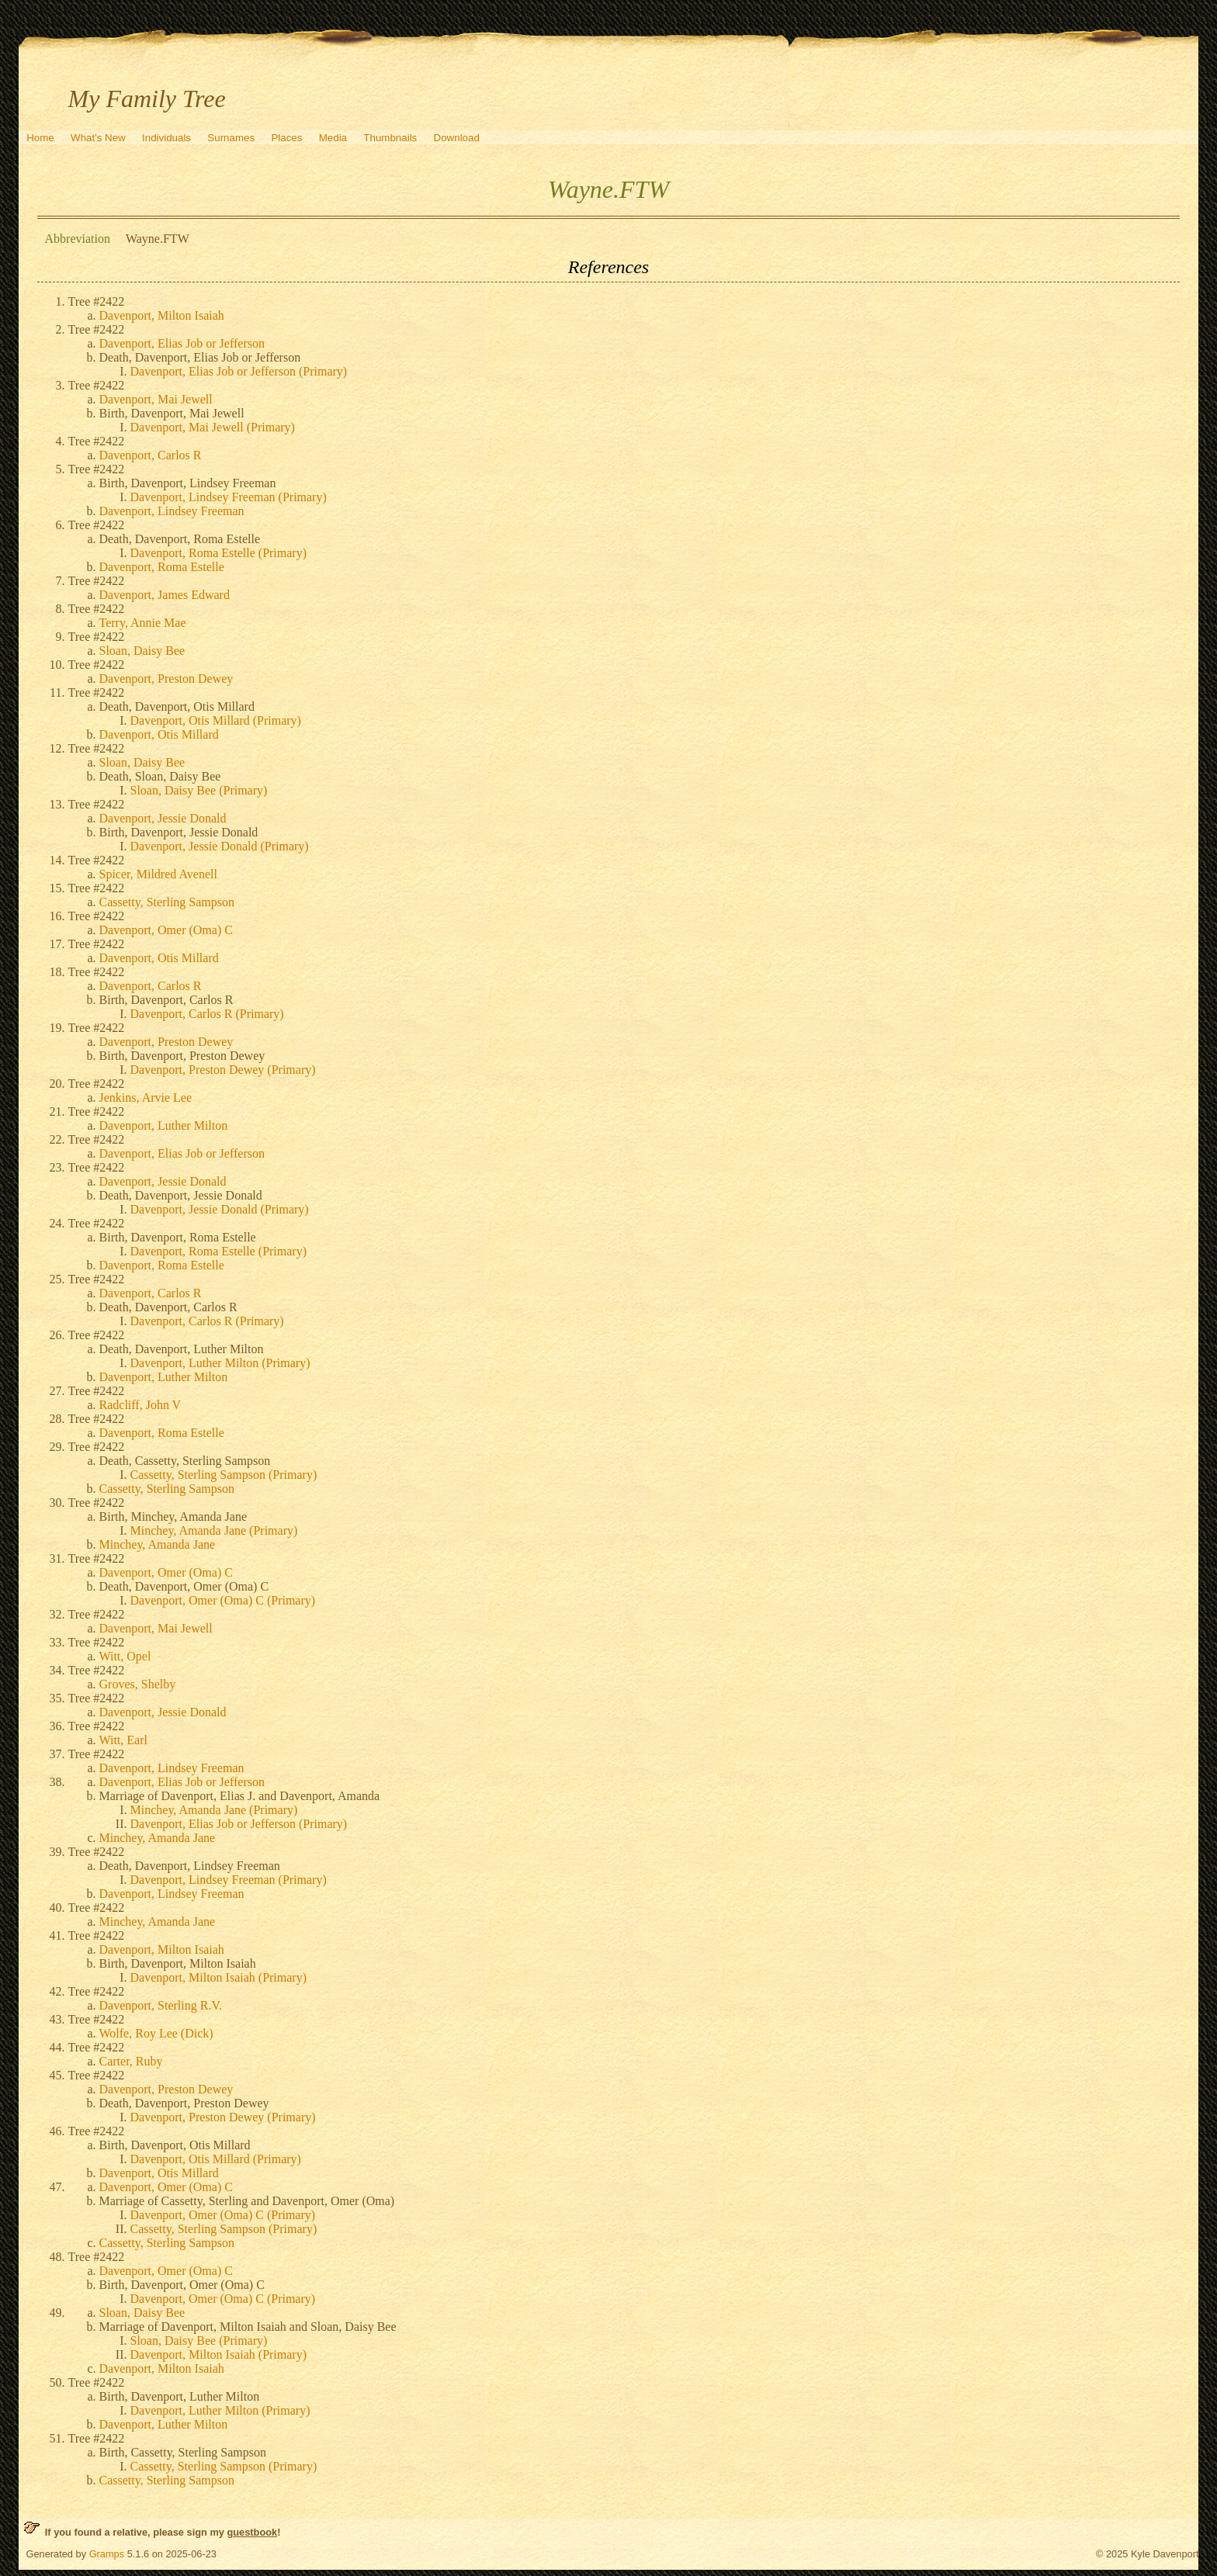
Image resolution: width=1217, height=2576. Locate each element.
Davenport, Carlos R (150, 455)
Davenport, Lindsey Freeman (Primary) (228, 497)
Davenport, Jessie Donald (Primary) (219, 846)
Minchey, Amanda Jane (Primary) (214, 1530)
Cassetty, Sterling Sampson (167, 902)
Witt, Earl (123, 1740)
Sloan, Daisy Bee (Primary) (199, 790)
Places (286, 138)
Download (457, 138)
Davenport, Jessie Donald (163, 818)
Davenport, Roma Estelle (161, 566)
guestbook (252, 2532)
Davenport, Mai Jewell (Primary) (212, 427)
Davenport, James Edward (164, 594)
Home (40, 138)
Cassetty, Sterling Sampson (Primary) (223, 1474)
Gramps (107, 2554)
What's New (98, 138)
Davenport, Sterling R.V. (160, 2005)
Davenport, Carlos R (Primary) (207, 1013)
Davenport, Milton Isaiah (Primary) (218, 1977)
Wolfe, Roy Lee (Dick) (156, 2033)
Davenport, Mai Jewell (156, 399)
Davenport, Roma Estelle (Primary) (218, 552)
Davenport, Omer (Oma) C (166, 930)
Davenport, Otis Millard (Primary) (215, 720)
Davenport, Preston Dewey (166, 678)
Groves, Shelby (137, 1684)
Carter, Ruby (131, 2061)
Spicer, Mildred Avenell (158, 874)
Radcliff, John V (140, 1404)
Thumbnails (390, 138)
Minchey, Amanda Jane (157, 1544)
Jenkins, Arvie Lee (145, 1097)
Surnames (231, 138)
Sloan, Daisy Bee (142, 650)
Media (333, 138)
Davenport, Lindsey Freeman (171, 511)
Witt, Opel (125, 1656)
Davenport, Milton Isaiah (161, 315)
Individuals (166, 138)
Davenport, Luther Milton (163, 1125)
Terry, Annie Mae (142, 622)
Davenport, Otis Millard (159, 734)
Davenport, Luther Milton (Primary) (220, 1362)
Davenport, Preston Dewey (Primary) (223, 1069)
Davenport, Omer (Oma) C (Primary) (223, 1600)
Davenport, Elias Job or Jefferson (182, 343)
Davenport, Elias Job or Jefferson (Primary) (239, 371)
